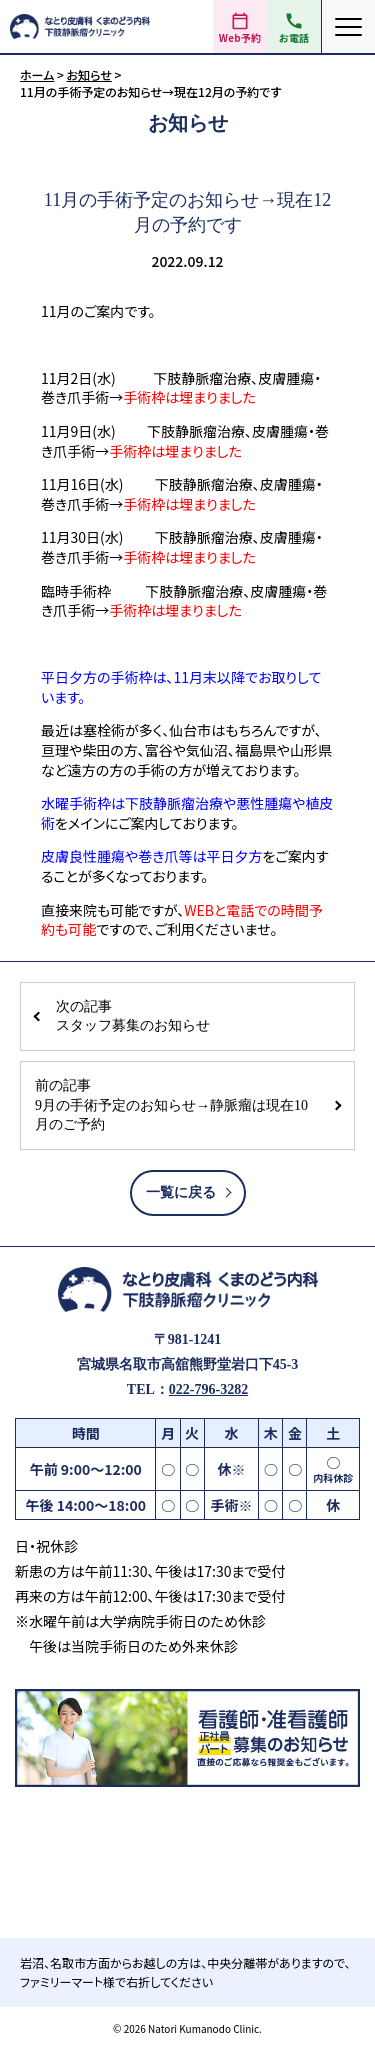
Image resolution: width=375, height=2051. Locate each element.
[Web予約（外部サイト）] (240, 26)
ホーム (37, 74)
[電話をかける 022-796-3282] (294, 26)
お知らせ (89, 74)
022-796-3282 (208, 1389)
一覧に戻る (181, 1192)
